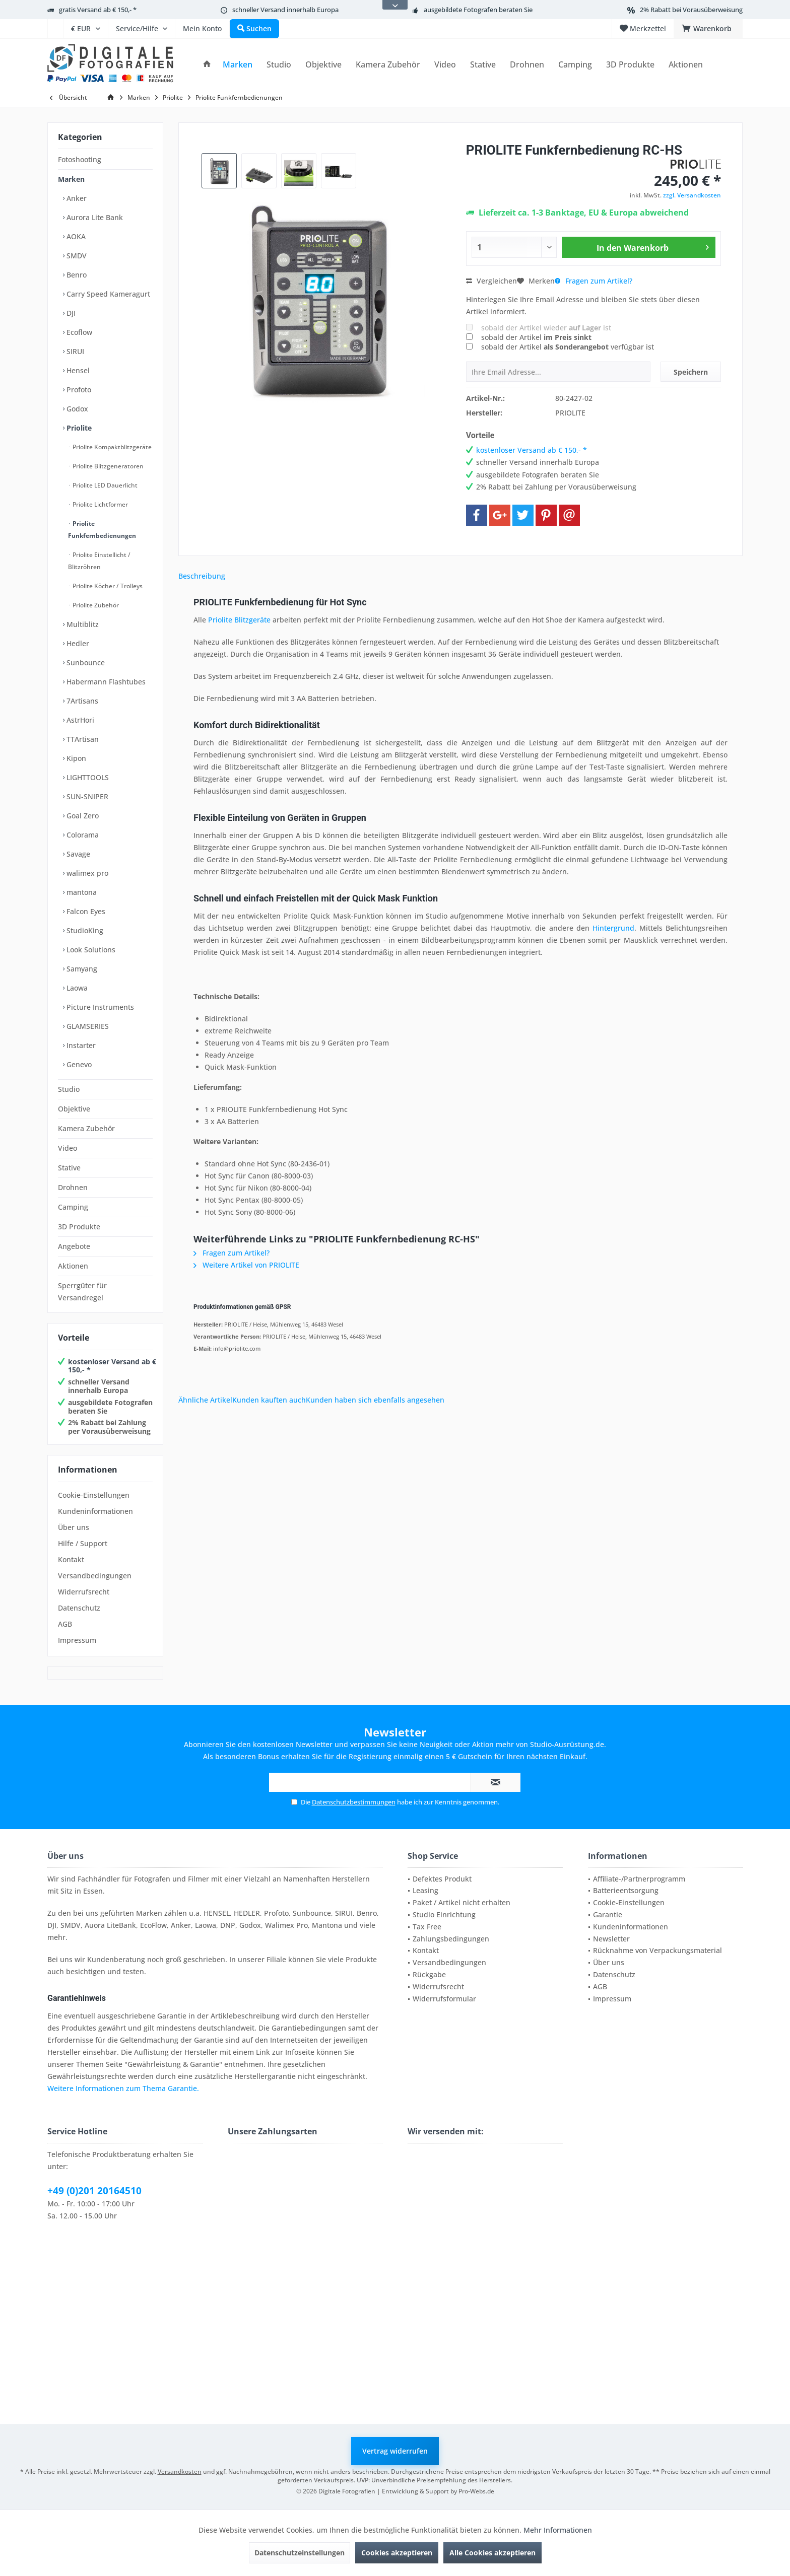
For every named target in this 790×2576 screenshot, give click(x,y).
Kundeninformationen (95, 1511)
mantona (80, 892)
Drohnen (73, 1187)
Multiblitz (81, 624)
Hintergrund (613, 928)
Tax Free (427, 1926)
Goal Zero (81, 815)
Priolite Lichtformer (99, 504)
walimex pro (86, 873)
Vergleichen (491, 281)
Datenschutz (79, 1608)
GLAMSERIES (86, 1026)
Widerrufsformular (444, 1998)
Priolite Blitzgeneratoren (107, 466)
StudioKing (83, 930)
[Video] (445, 64)
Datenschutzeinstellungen (299, 2552)
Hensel (77, 370)
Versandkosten (180, 2471)
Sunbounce (84, 662)
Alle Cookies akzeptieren (492, 2552)
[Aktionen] (686, 64)
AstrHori (79, 720)
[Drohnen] (527, 64)
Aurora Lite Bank (93, 217)
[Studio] (278, 64)
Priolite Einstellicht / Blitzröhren (99, 560)
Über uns (73, 1527)
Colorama (81, 835)
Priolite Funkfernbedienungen (102, 529)
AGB (65, 1624)
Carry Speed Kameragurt (107, 294)
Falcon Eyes (84, 911)
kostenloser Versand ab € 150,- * (112, 1366)
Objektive (74, 1108)
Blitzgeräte (252, 619)
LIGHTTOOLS (86, 777)
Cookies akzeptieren (396, 2552)
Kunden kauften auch (269, 1400)
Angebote (74, 1246)
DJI (70, 313)
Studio (69, 1089)
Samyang (80, 968)
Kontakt (71, 1559)
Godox (76, 408)
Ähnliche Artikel (205, 1400)
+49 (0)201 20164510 (94, 2190)
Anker (75, 198)
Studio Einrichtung (444, 1914)
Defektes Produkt (442, 1879)
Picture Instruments (99, 1007)
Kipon (75, 758)
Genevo (78, 1064)
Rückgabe (429, 1974)
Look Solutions (89, 949)
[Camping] (575, 64)
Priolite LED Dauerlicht (104, 485)
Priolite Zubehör (95, 605)
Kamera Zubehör (86, 1128)
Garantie (607, 1914)
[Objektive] (323, 64)
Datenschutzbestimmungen (354, 1801)
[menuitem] (55, 28)
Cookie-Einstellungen (93, 1495)
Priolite (78, 428)
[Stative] (483, 64)
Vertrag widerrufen (395, 2451)
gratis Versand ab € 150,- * (98, 9)
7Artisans (81, 701)
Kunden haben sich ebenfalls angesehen (375, 1400)
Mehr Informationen (557, 2530)
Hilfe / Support (82, 1543)
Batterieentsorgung (626, 1890)
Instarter (80, 1045)
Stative (69, 1167)
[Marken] (237, 64)
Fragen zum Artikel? (593, 281)
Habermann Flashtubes (105, 681)
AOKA (75, 236)
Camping (73, 1207)
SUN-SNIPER (86, 796)
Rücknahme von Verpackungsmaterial (657, 1950)
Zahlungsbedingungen (451, 1938)
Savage (77, 854)
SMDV (75, 255)
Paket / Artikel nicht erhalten (461, 1902)
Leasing (425, 1890)
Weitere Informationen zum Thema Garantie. (123, 2088)
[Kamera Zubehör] (388, 64)
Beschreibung (201, 576)
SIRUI (74, 351)
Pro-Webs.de (476, 2491)
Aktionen (73, 1266)
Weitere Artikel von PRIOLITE (246, 1265)
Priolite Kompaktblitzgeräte (111, 447)
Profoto (77, 389)
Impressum (77, 1640)
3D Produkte (79, 1226)
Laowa (76, 988)
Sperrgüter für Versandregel (82, 1291)
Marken (71, 179)
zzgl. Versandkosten (692, 195)
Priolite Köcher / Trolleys (107, 586)
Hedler (76, 643)
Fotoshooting (79, 159)
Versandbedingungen (94, 1575)
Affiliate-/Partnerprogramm (639, 1879)
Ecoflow (78, 332)
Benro (75, 275)
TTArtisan (81, 739)
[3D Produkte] (630, 64)
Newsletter (611, 1938)
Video (67, 1148)
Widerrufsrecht (83, 1591)
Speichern (691, 372)
